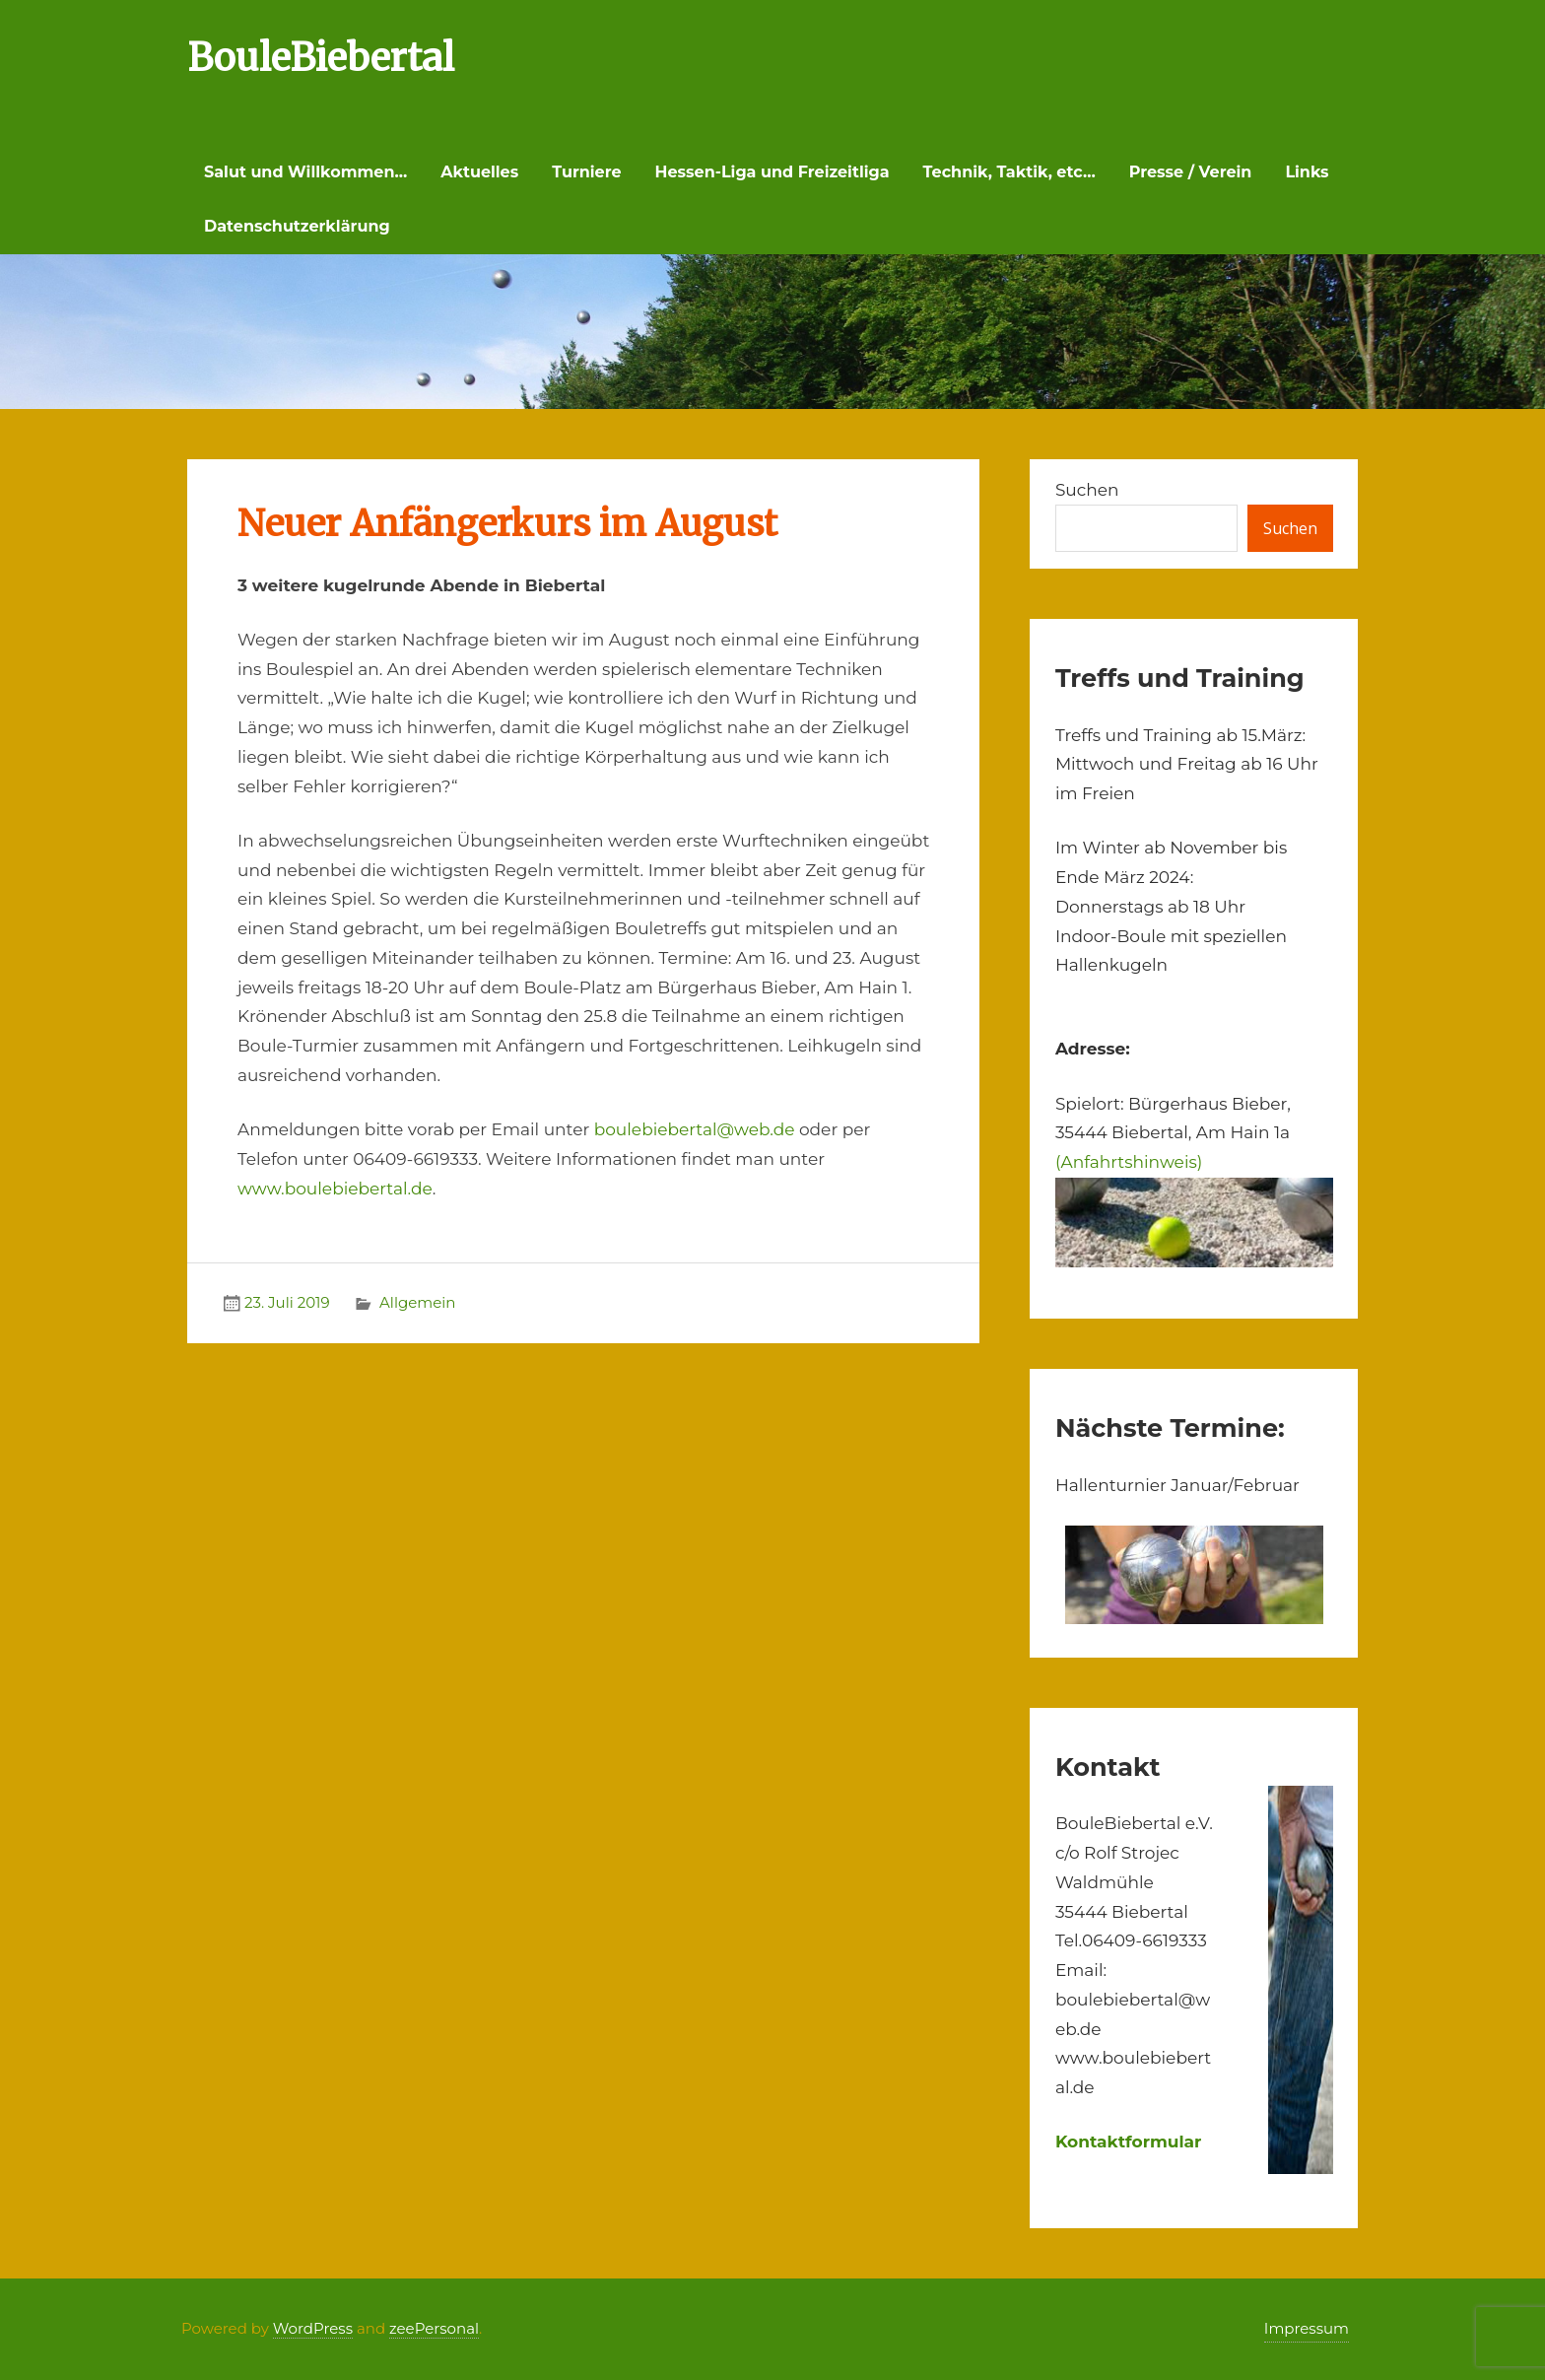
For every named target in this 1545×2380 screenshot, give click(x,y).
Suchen (1087, 490)
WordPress (313, 2328)
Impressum (1306, 2328)
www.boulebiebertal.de (335, 1188)
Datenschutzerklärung (297, 226)
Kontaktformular (1128, 2141)
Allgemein (417, 1302)
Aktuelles (479, 172)
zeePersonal (434, 2328)
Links (1306, 172)
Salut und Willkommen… (305, 172)
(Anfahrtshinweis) (1128, 1162)
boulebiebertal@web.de (694, 1129)
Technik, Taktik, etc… (1009, 172)
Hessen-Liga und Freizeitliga (772, 172)
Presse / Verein (1190, 172)
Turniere (586, 172)
